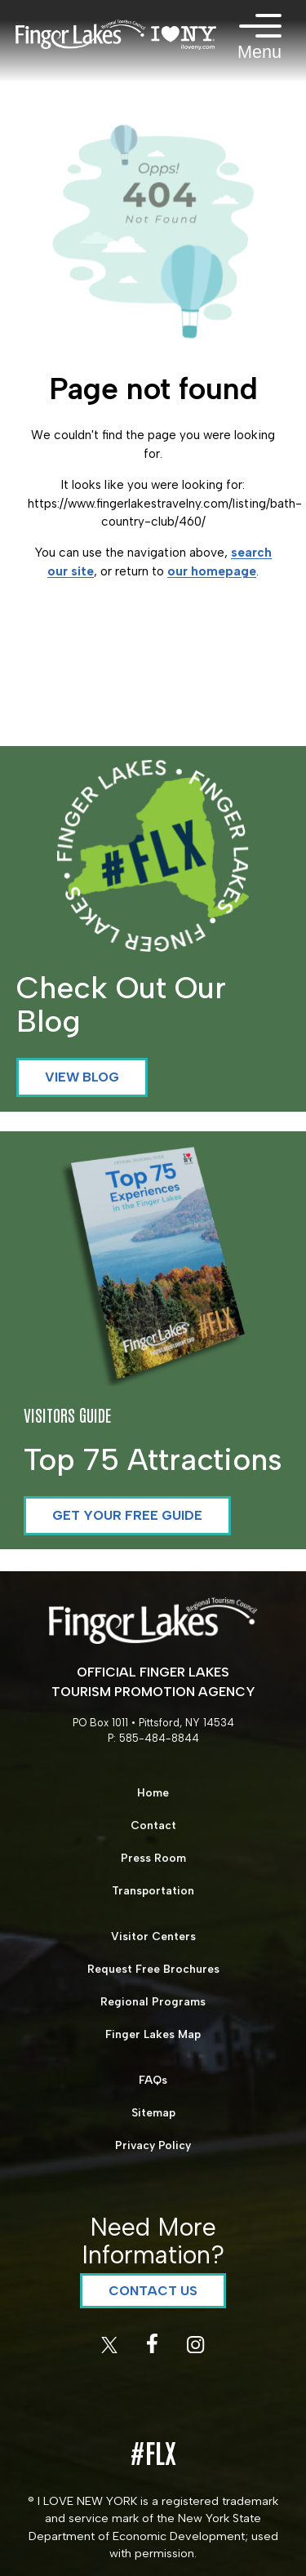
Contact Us (153, 2290)
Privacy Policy (153, 2145)
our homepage (211, 571)
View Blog (82, 1077)
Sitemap (153, 2112)
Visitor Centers (153, 1936)
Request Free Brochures (153, 1968)
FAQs (153, 2079)
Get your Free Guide (127, 1515)
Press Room (153, 1857)
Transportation (153, 1890)
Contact (153, 1825)
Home (153, 1792)
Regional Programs (153, 2001)
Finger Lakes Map (153, 2034)
